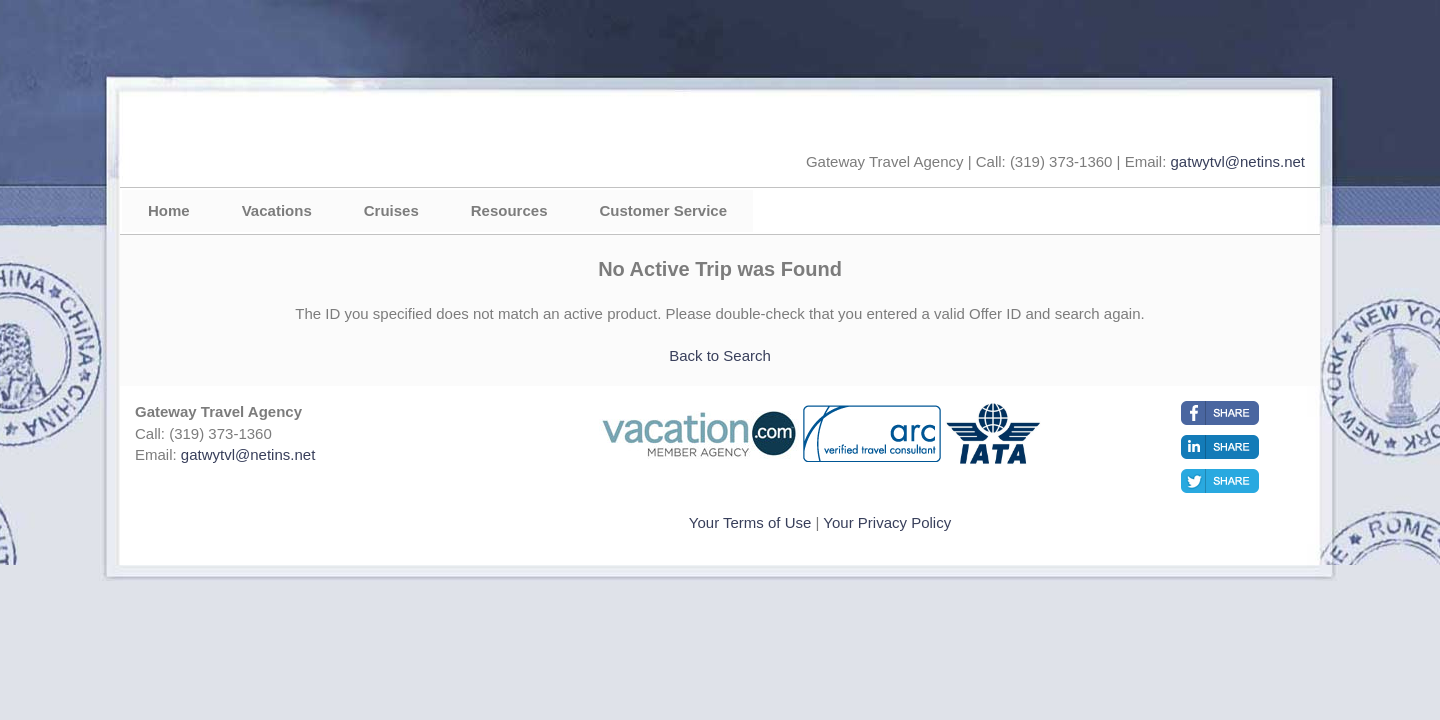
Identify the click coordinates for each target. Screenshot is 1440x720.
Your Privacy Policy (887, 522)
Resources (509, 210)
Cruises (391, 210)
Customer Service (663, 210)
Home (169, 210)
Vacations (277, 210)
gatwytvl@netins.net (1238, 161)
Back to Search (720, 355)
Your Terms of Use (750, 522)
